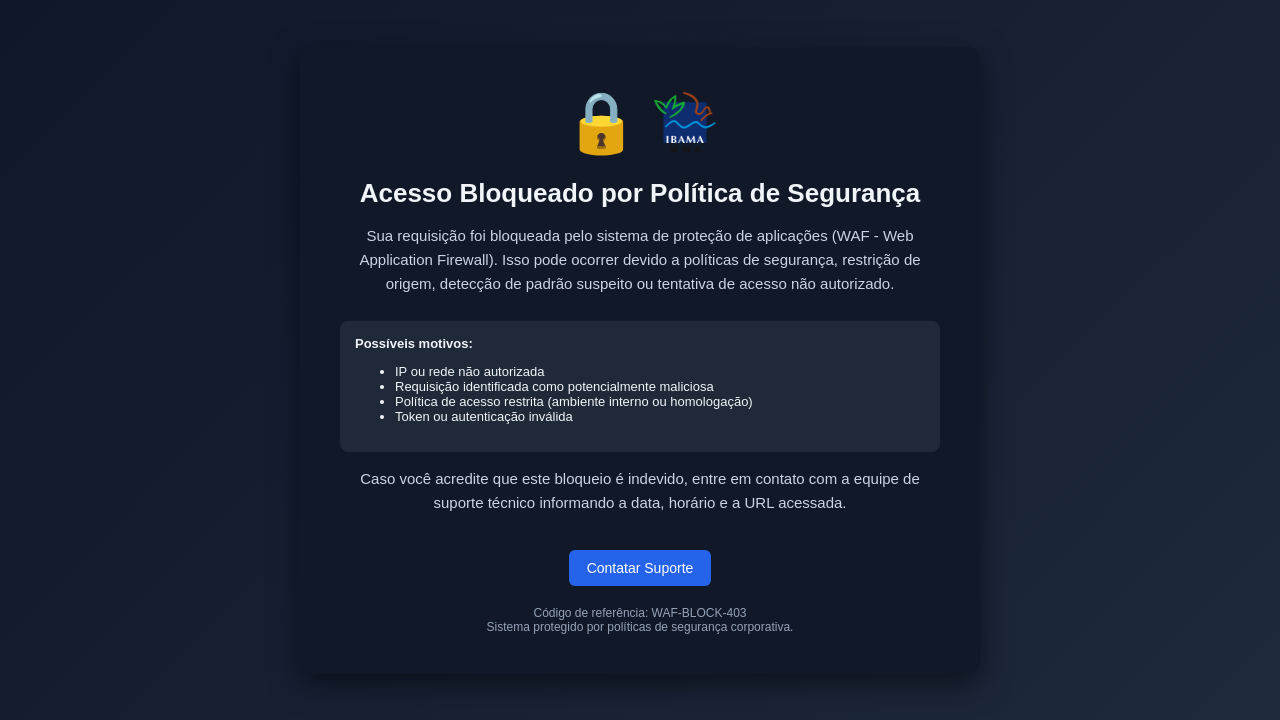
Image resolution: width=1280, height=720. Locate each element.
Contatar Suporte (640, 568)
